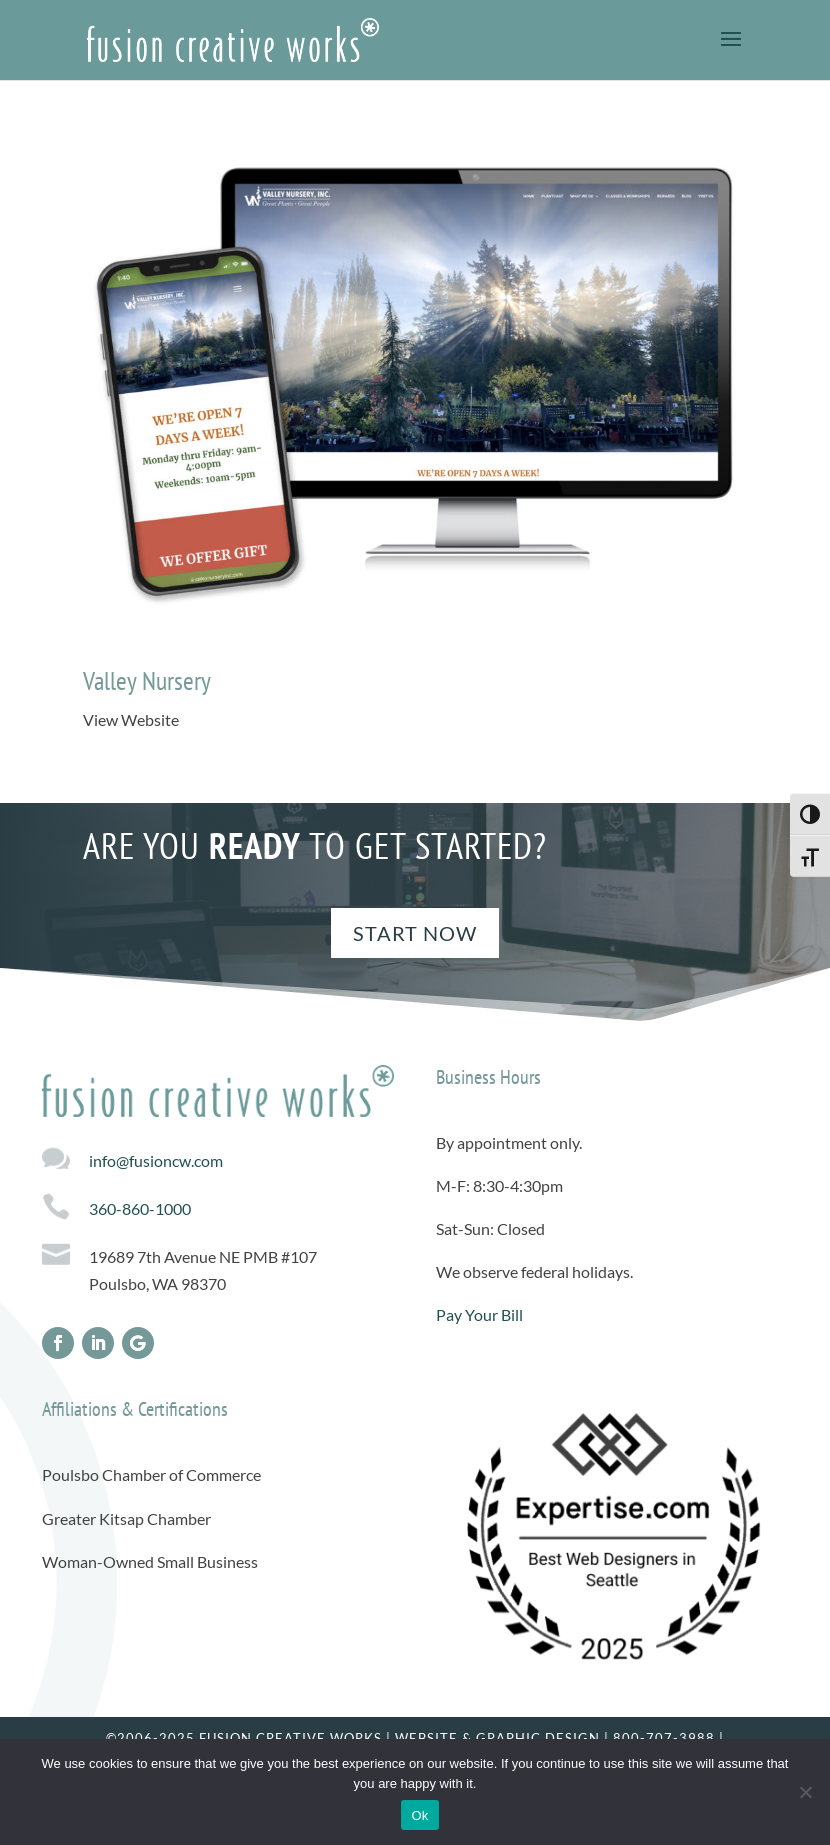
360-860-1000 (140, 1208)
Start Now (415, 933)
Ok (419, 1815)
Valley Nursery (147, 680)
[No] (805, 1792)
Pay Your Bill (479, 1314)
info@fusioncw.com (156, 1160)
